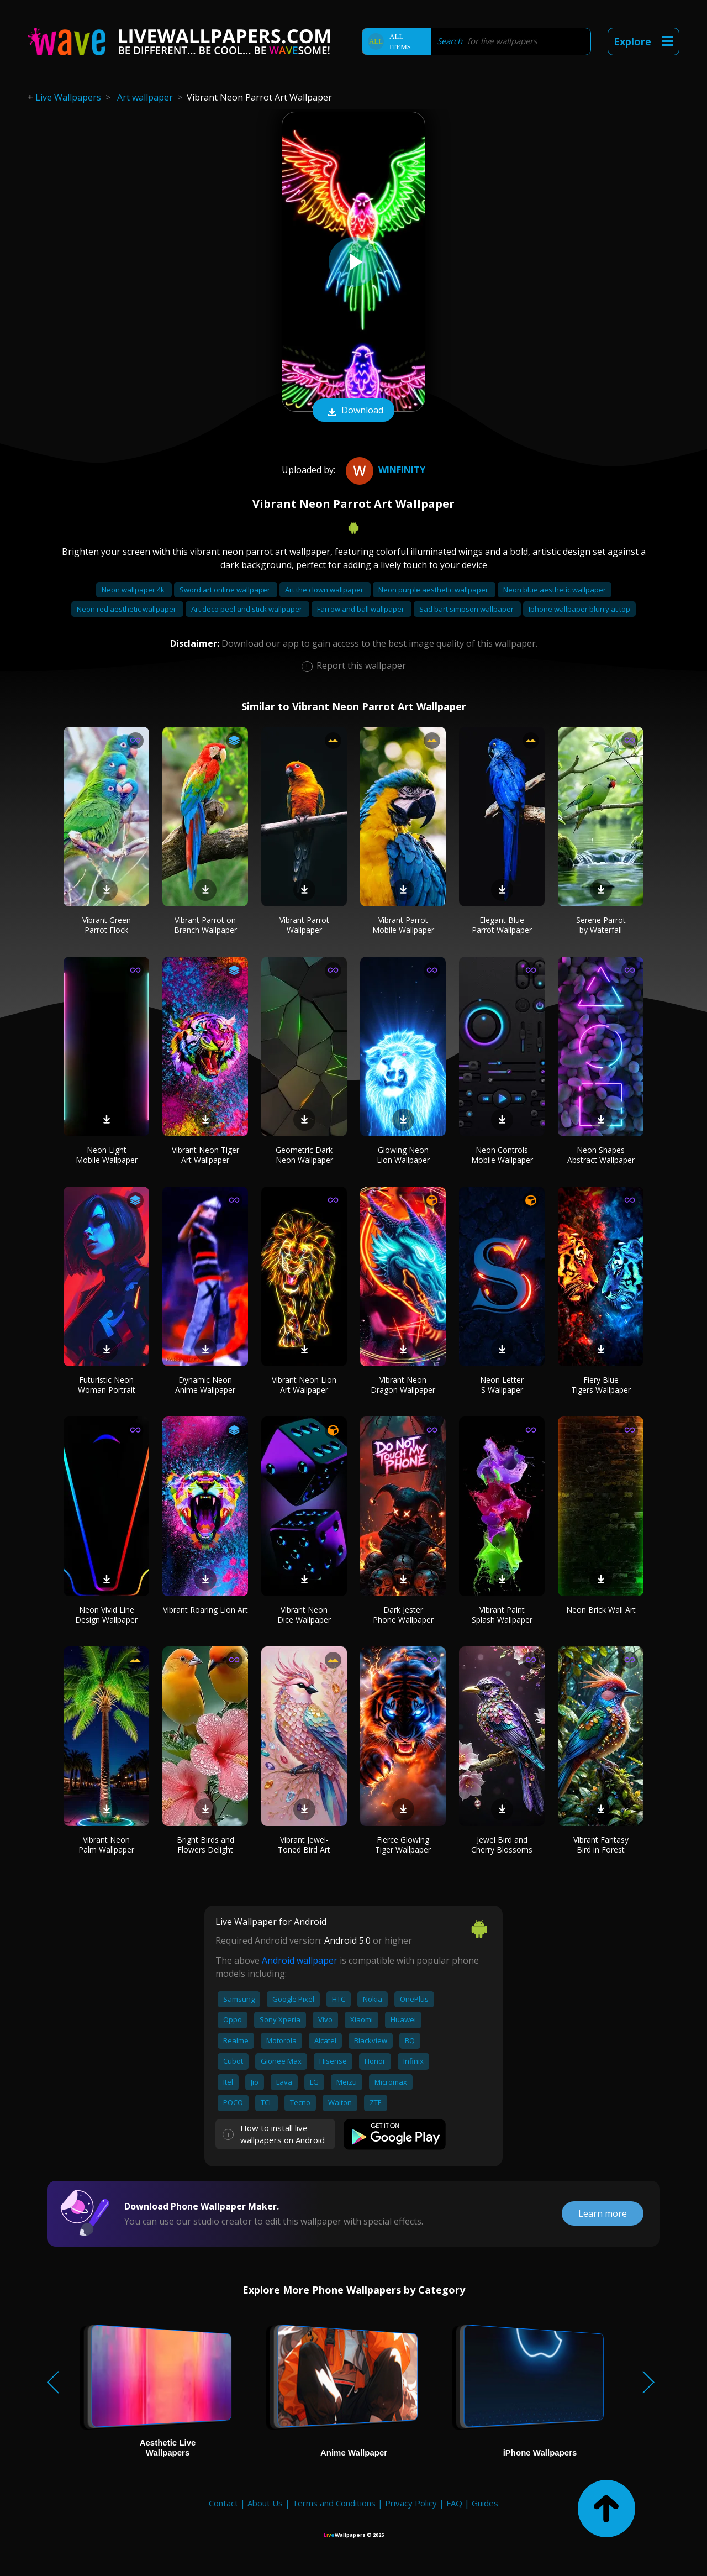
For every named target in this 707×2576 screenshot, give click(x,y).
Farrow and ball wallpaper (361, 609)
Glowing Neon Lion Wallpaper (403, 1155)
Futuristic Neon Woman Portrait (106, 1384)
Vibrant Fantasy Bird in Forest (601, 1844)
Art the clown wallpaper (325, 590)
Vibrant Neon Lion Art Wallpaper (304, 1384)
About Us (265, 2503)
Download (353, 411)
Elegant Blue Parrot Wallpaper (502, 925)
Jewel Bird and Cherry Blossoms (501, 1844)
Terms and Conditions (334, 2503)
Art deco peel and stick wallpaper (247, 609)
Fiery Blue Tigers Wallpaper (601, 1384)
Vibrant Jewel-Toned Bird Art (304, 1844)
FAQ (454, 2503)
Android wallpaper (299, 1960)
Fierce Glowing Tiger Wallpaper (403, 1844)
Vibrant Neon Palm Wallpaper (106, 1844)
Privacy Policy (411, 2503)
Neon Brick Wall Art (601, 1609)
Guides (485, 2503)
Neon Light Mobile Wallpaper (107, 1155)
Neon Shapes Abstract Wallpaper (601, 1155)
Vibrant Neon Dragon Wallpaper (403, 1384)
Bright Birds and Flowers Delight (205, 1844)
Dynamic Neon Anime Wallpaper (205, 1384)
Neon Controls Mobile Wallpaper (502, 1155)
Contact (223, 2503)
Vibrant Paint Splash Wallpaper (502, 1614)
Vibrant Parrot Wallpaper (304, 925)
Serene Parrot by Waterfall (601, 925)
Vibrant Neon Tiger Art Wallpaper (205, 1155)
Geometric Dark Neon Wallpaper (304, 1155)
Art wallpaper (145, 97)
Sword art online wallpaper (226, 590)
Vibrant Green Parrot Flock (106, 925)
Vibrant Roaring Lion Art (205, 1609)
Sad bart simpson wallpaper (467, 609)
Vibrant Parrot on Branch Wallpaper (205, 925)
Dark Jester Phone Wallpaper (403, 1614)
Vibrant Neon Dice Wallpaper (304, 1614)
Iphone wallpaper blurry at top (579, 609)
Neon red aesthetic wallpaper (127, 609)
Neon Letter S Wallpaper (502, 1384)
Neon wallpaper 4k (134, 590)
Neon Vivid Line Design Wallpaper (106, 1614)
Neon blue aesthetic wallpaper (554, 590)
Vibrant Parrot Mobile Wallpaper (403, 925)
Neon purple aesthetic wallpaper (434, 590)
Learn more (602, 2213)
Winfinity (384, 470)
